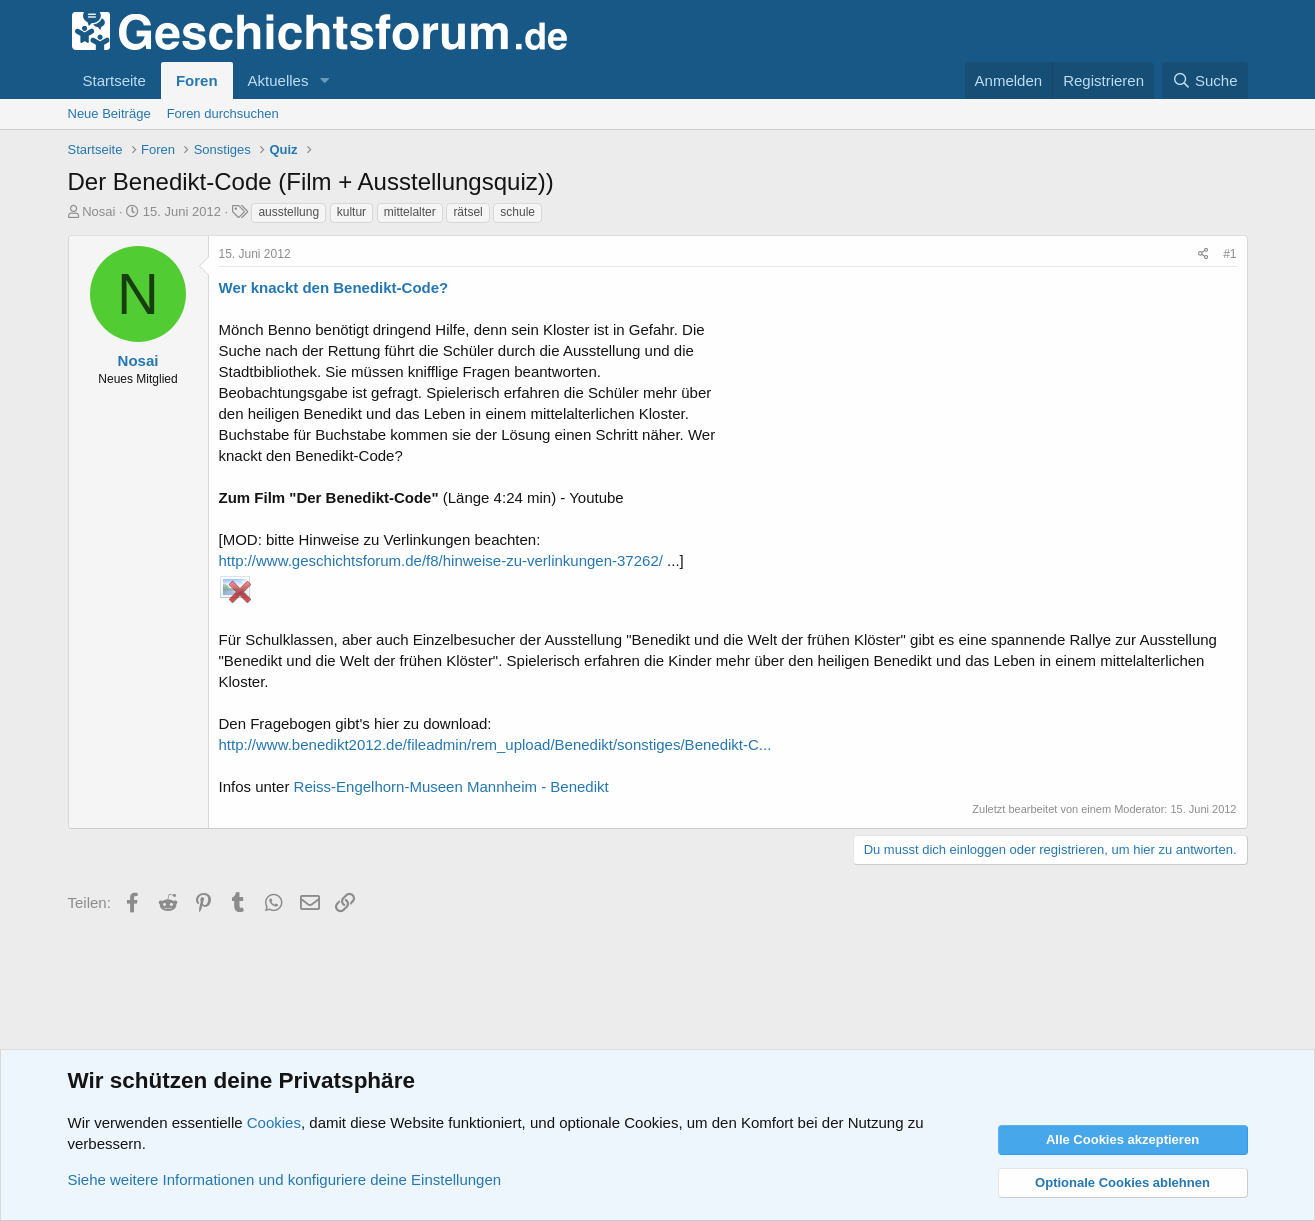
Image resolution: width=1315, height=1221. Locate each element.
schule (517, 212)
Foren (197, 80)
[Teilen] (1203, 254)
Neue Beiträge (109, 113)
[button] (324, 80)
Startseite (114, 80)
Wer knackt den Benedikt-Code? (334, 287)
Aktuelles (278, 80)
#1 (1229, 254)
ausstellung (288, 212)
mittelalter (410, 212)
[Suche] (1205, 80)
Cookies (274, 1122)
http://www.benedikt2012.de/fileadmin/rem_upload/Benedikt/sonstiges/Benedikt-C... (495, 744)
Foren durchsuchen (223, 113)
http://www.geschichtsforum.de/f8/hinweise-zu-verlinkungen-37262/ (441, 560)
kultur (351, 212)
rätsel (467, 212)
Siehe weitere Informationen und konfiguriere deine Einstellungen (285, 1179)
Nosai (98, 211)
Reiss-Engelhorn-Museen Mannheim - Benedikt (451, 786)
